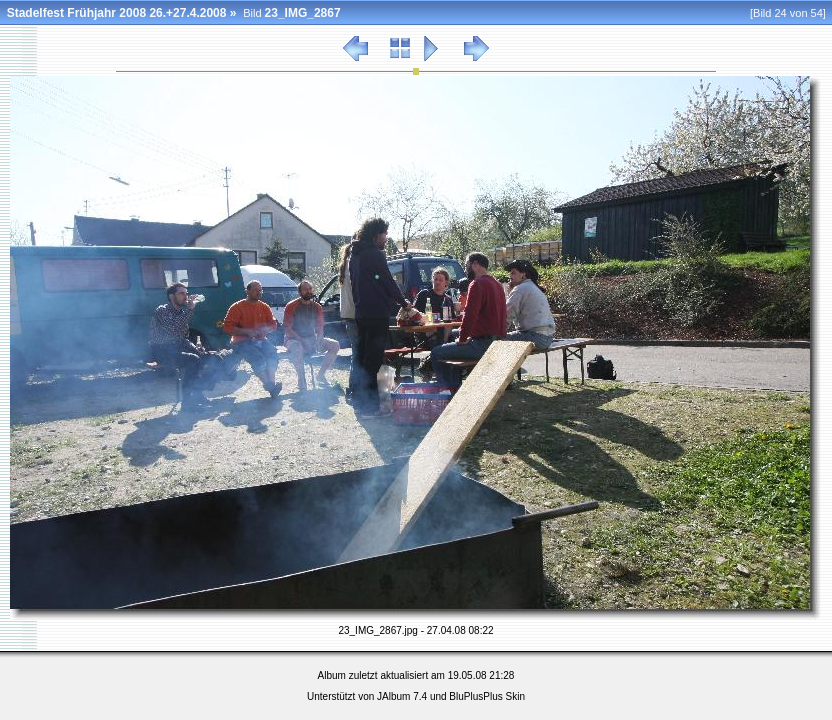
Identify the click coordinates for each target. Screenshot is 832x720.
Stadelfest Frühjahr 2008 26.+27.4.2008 (117, 13)
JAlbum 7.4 (402, 696)
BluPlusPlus (475, 696)
